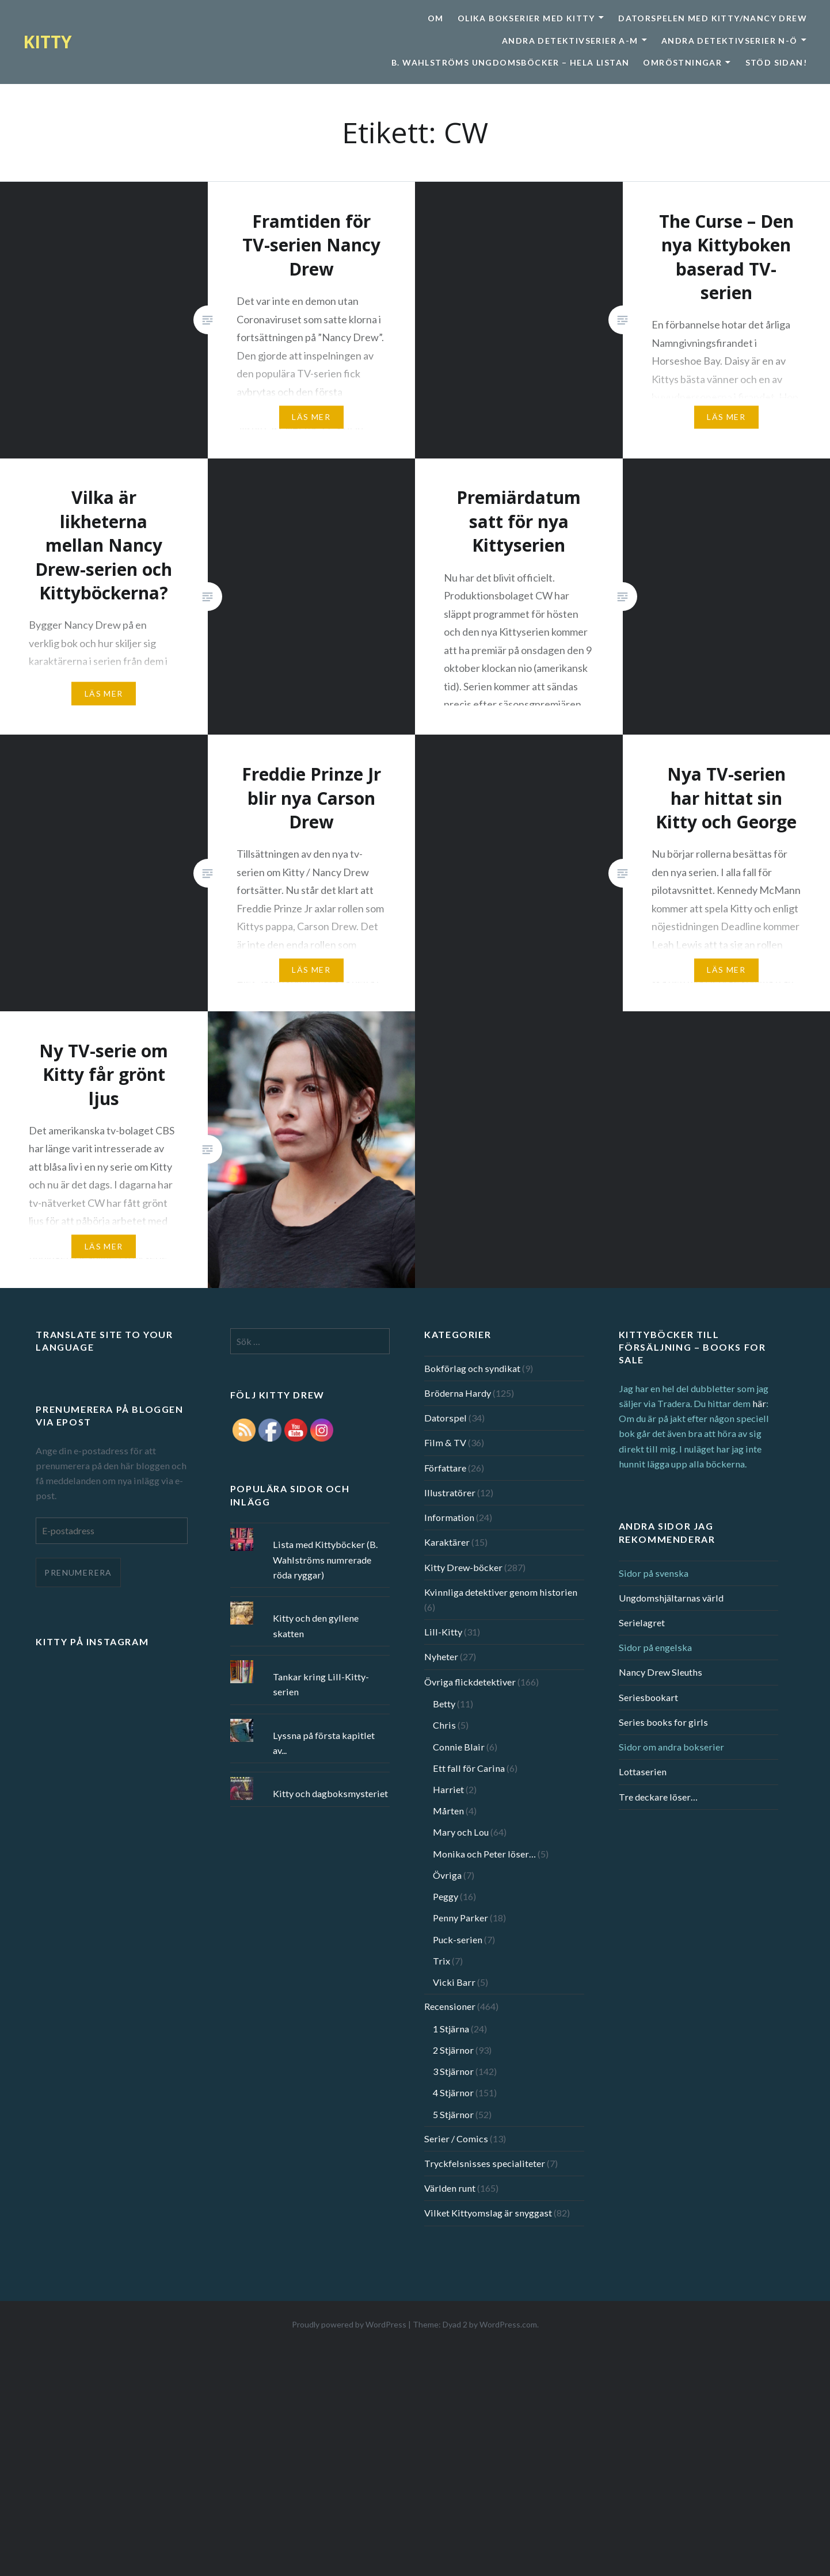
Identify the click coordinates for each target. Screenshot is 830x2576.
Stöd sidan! (776, 62)
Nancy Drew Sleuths (660, 1672)
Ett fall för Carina (469, 1768)
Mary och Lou (461, 1831)
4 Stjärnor (453, 2092)
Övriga (447, 1875)
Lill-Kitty (443, 1631)
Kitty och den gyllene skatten (316, 1625)
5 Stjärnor (453, 2114)
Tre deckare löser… (658, 1796)
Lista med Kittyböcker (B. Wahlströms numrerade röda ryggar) (325, 1559)
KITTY (47, 41)
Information (449, 1517)
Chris (444, 1724)
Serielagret (642, 1622)
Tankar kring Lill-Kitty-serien (321, 1684)
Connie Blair (459, 1746)
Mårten (448, 1810)
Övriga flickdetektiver (470, 1681)
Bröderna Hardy (457, 1393)
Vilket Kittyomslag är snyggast (488, 2212)
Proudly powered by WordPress (349, 2324)
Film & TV (445, 1442)
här (759, 1403)
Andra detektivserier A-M (570, 40)
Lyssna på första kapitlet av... (324, 1743)
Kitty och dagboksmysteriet (330, 1793)
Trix (441, 1960)
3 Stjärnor (453, 2071)
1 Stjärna (451, 2028)
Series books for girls (663, 1722)
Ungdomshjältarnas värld (671, 1597)
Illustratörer (449, 1492)
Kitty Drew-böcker (463, 1567)
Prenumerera (78, 1572)
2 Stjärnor (453, 2049)
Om (436, 18)
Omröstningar (682, 62)
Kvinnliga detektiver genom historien (500, 1592)
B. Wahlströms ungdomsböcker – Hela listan (510, 62)
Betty (444, 1703)
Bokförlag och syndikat (472, 1368)
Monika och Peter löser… (484, 1853)
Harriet (448, 1789)
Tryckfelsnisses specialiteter (484, 2163)
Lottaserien (643, 1771)
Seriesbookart (648, 1697)
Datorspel (445, 1417)
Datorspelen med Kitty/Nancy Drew (712, 18)
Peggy (445, 1896)
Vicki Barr (454, 1982)
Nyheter (441, 1656)
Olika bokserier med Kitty (526, 18)
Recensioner (449, 2006)
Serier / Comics (456, 2138)
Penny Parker (460, 1917)
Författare (445, 1467)
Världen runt (449, 2188)
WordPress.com (508, 2324)
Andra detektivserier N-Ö (729, 40)
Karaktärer (447, 1542)
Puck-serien (457, 1939)
